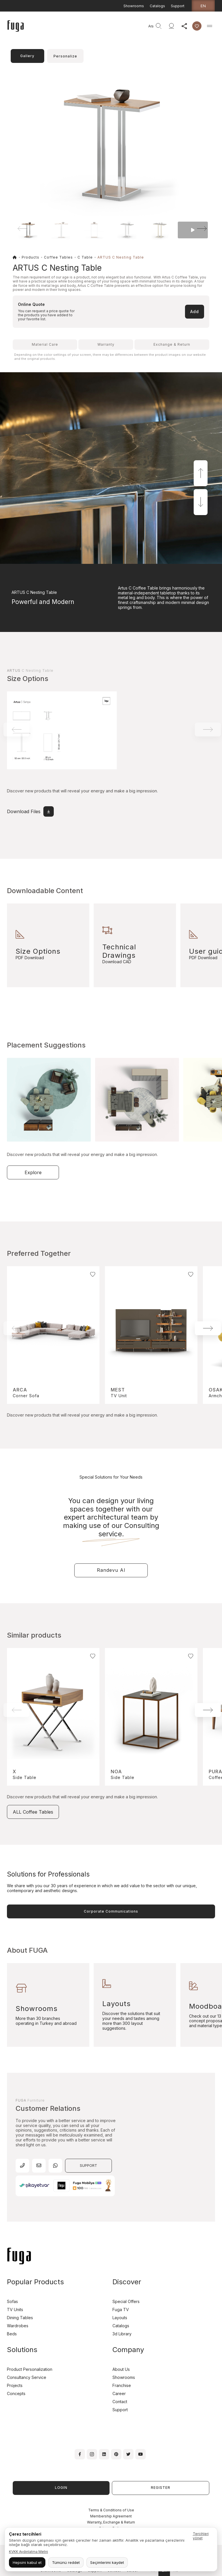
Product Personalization (29, 2369)
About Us (121, 2369)
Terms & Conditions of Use (111, 2510)
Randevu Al (111, 1570)
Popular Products (35, 2282)
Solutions (22, 2349)
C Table (85, 257)
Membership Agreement (111, 2516)
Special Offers (126, 2301)
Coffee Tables (58, 257)
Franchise (121, 2385)
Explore (33, 1172)
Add (194, 311)
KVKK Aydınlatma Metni (28, 2551)
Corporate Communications (111, 1911)
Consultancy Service (26, 2377)
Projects (15, 2385)
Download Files (30, 811)
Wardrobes (17, 2325)
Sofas (12, 2301)
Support (177, 6)
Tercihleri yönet (201, 2536)
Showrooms (133, 6)
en (203, 5)
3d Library (122, 2333)
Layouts (119, 2317)
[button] (194, 228)
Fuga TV (120, 2309)
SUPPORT (88, 2165)
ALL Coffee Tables (33, 1812)
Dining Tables (20, 2317)
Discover (126, 2282)
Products (30, 257)
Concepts (16, 2393)
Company (128, 2349)
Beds (12, 2333)
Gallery (27, 56)
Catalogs (157, 6)
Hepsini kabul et (27, 2562)
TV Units (15, 2309)
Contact (119, 2401)
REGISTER (160, 2487)
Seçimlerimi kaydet (107, 2562)
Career (119, 2393)
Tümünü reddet (66, 2562)
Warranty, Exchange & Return (111, 2522)
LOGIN (61, 2487)
